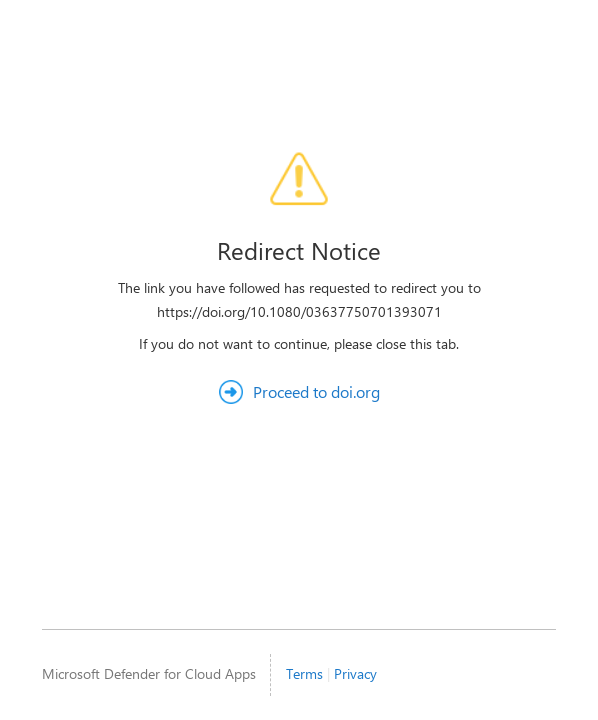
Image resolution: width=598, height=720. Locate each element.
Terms (304, 673)
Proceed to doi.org (316, 391)
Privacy (355, 673)
